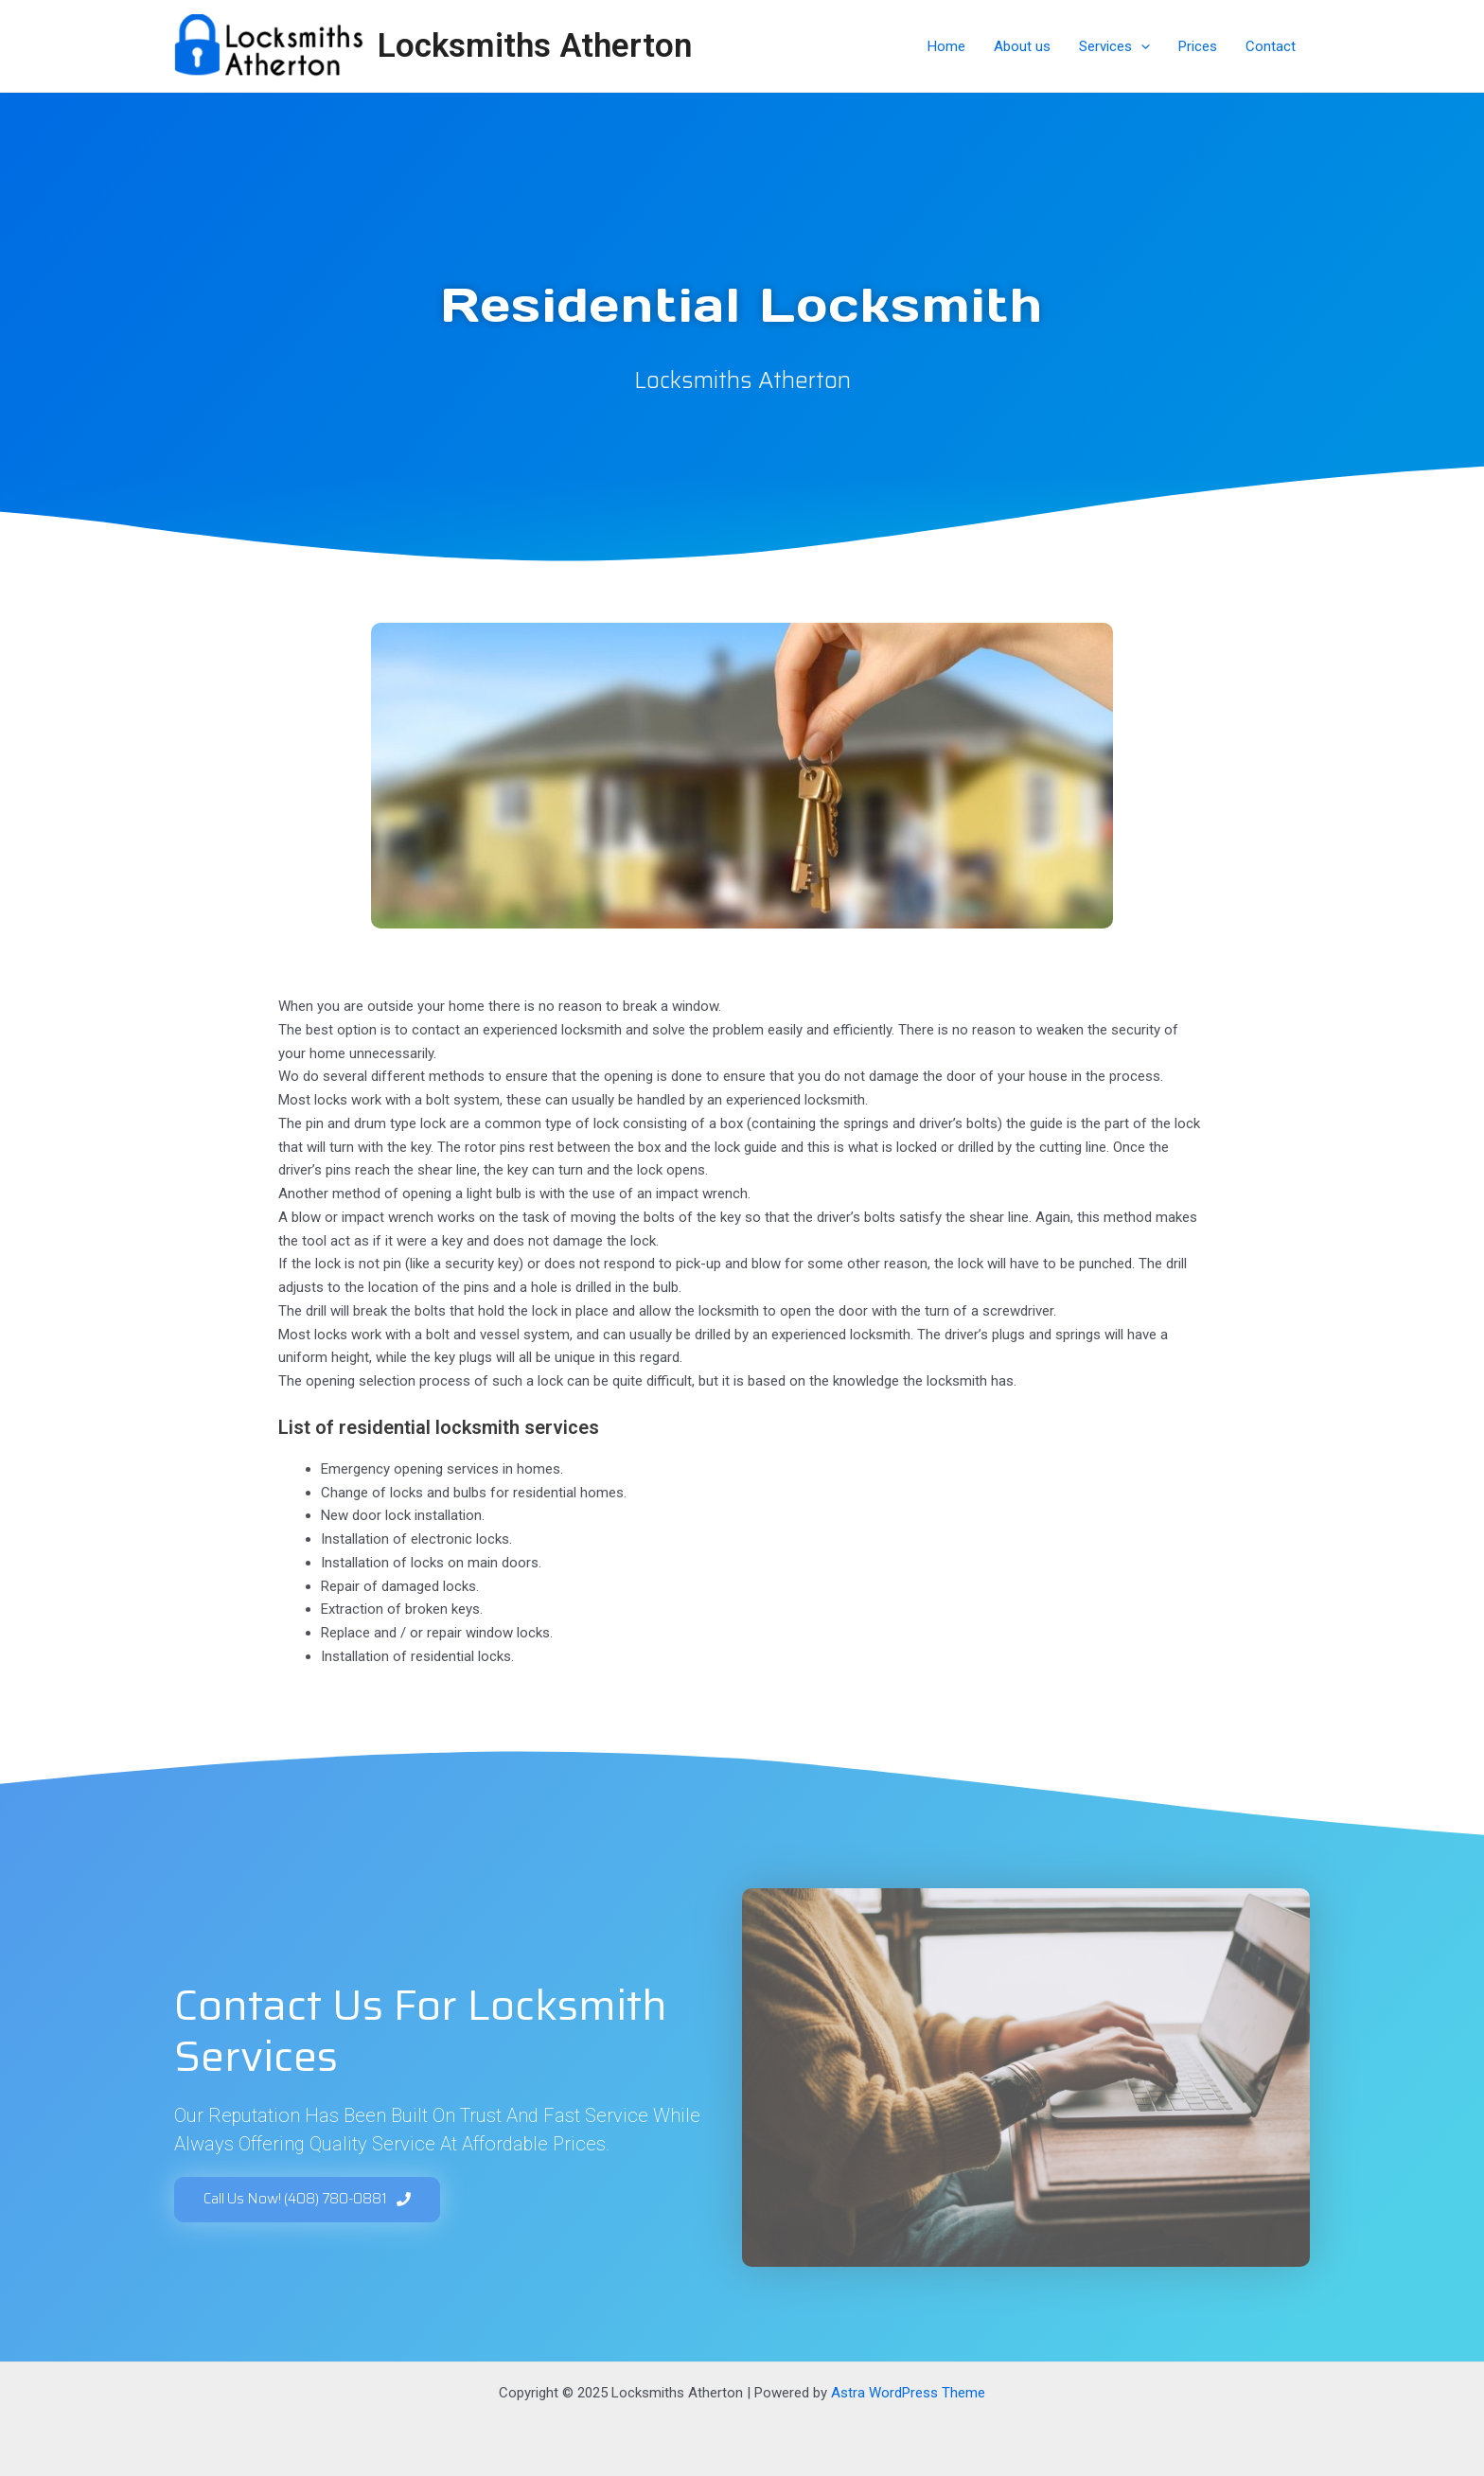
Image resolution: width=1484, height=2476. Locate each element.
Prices (1197, 46)
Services (1114, 46)
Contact (1271, 46)
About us (1022, 46)
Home (946, 46)
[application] (1141, 46)
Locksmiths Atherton (535, 46)
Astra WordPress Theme (908, 2392)
